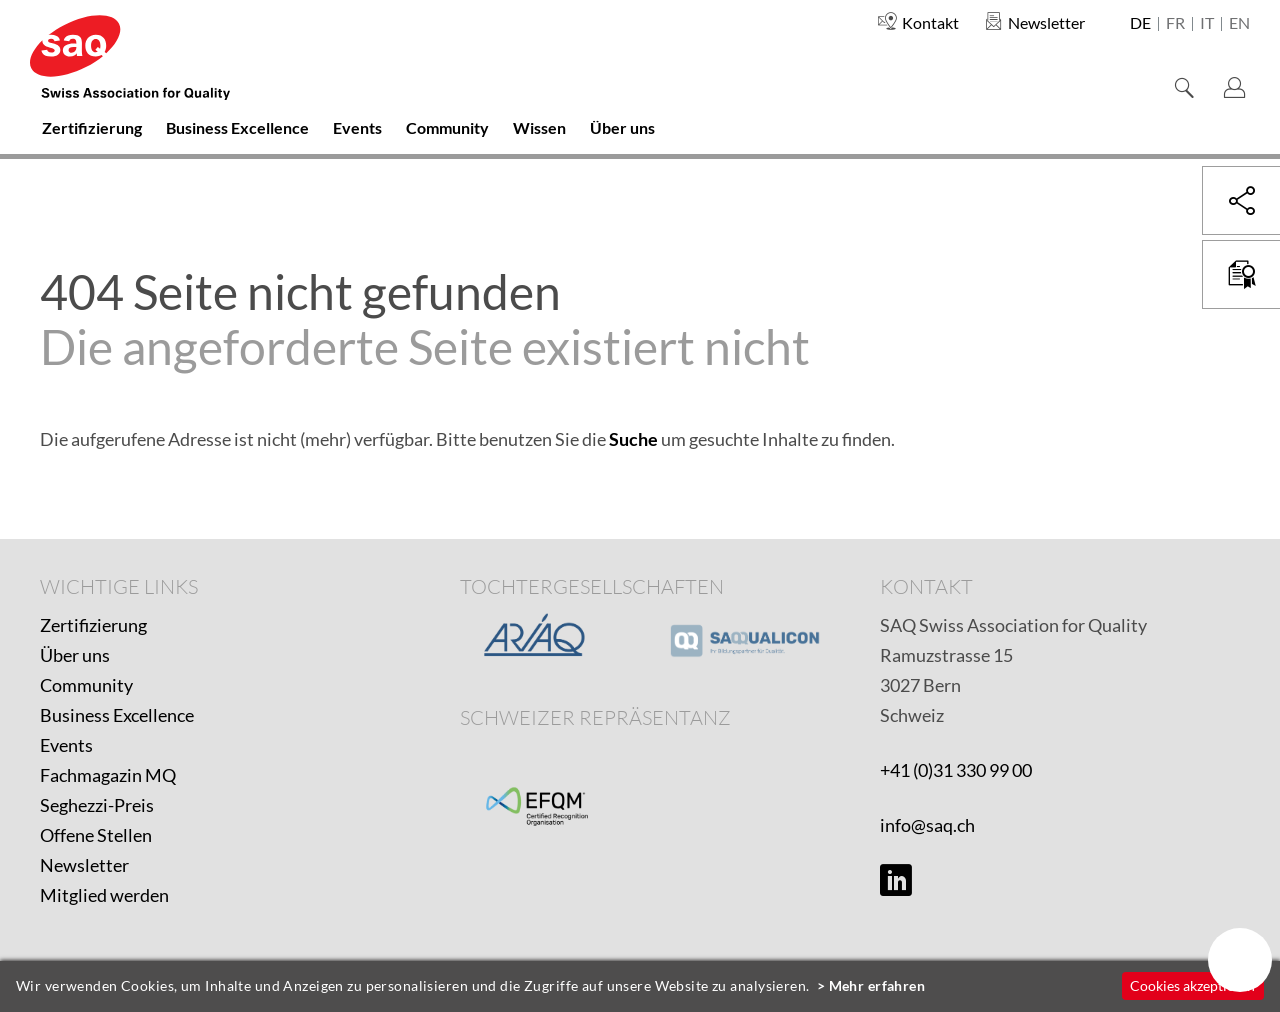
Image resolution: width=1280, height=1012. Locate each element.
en (1239, 24)
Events (66, 745)
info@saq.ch (927, 825)
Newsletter (84, 865)
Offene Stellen (96, 835)
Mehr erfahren (877, 985)
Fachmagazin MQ (108, 775)
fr (1175, 24)
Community (86, 685)
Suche (633, 439)
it (1207, 24)
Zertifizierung (93, 625)
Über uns (75, 655)
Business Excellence (117, 715)
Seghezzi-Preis (97, 805)
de (1140, 24)
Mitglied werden (104, 895)
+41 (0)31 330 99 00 (956, 770)
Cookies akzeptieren (1192, 985)
